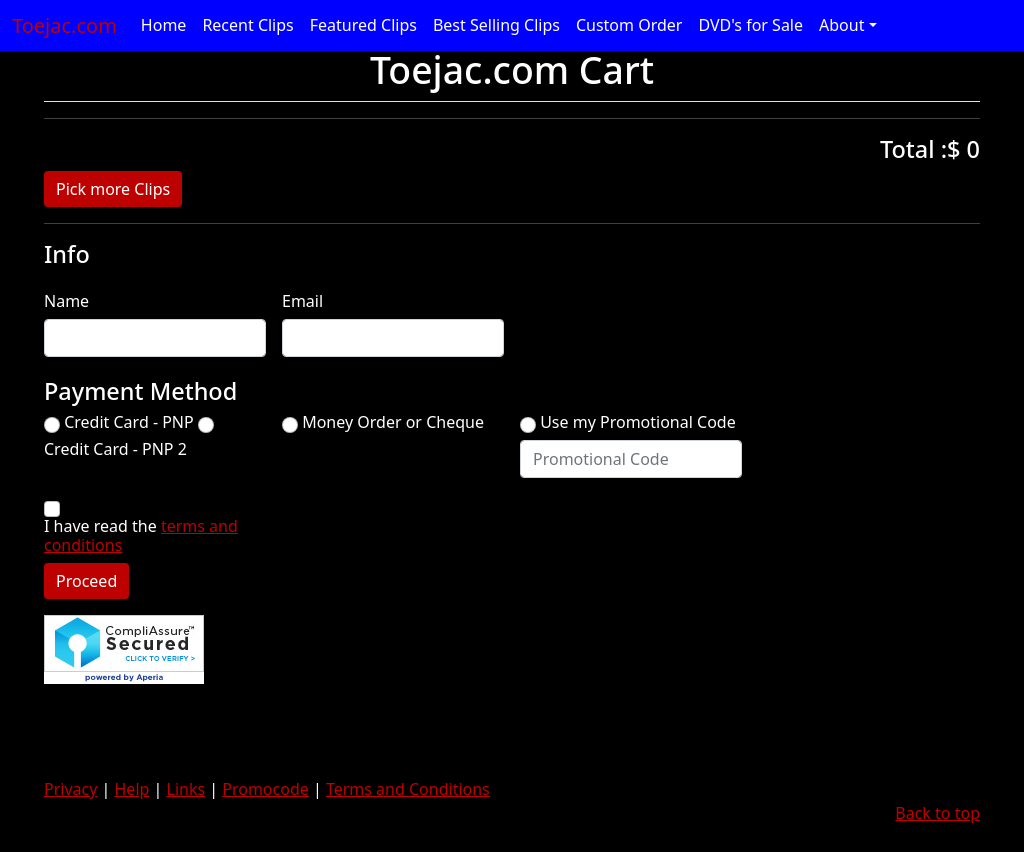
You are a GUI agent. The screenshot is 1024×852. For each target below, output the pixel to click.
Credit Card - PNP (129, 422)
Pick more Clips (113, 189)
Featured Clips (363, 25)
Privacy (70, 789)
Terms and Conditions (408, 789)
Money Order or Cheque (393, 422)
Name (66, 301)
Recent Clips (247, 25)
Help (132, 789)
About (841, 25)
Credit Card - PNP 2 (115, 449)
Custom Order (629, 25)
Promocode (265, 789)
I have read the (141, 536)
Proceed (86, 581)
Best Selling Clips (496, 25)
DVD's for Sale (750, 25)
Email (302, 301)
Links (186, 789)
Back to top (937, 813)
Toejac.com (64, 25)
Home (164, 25)
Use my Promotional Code (638, 422)
